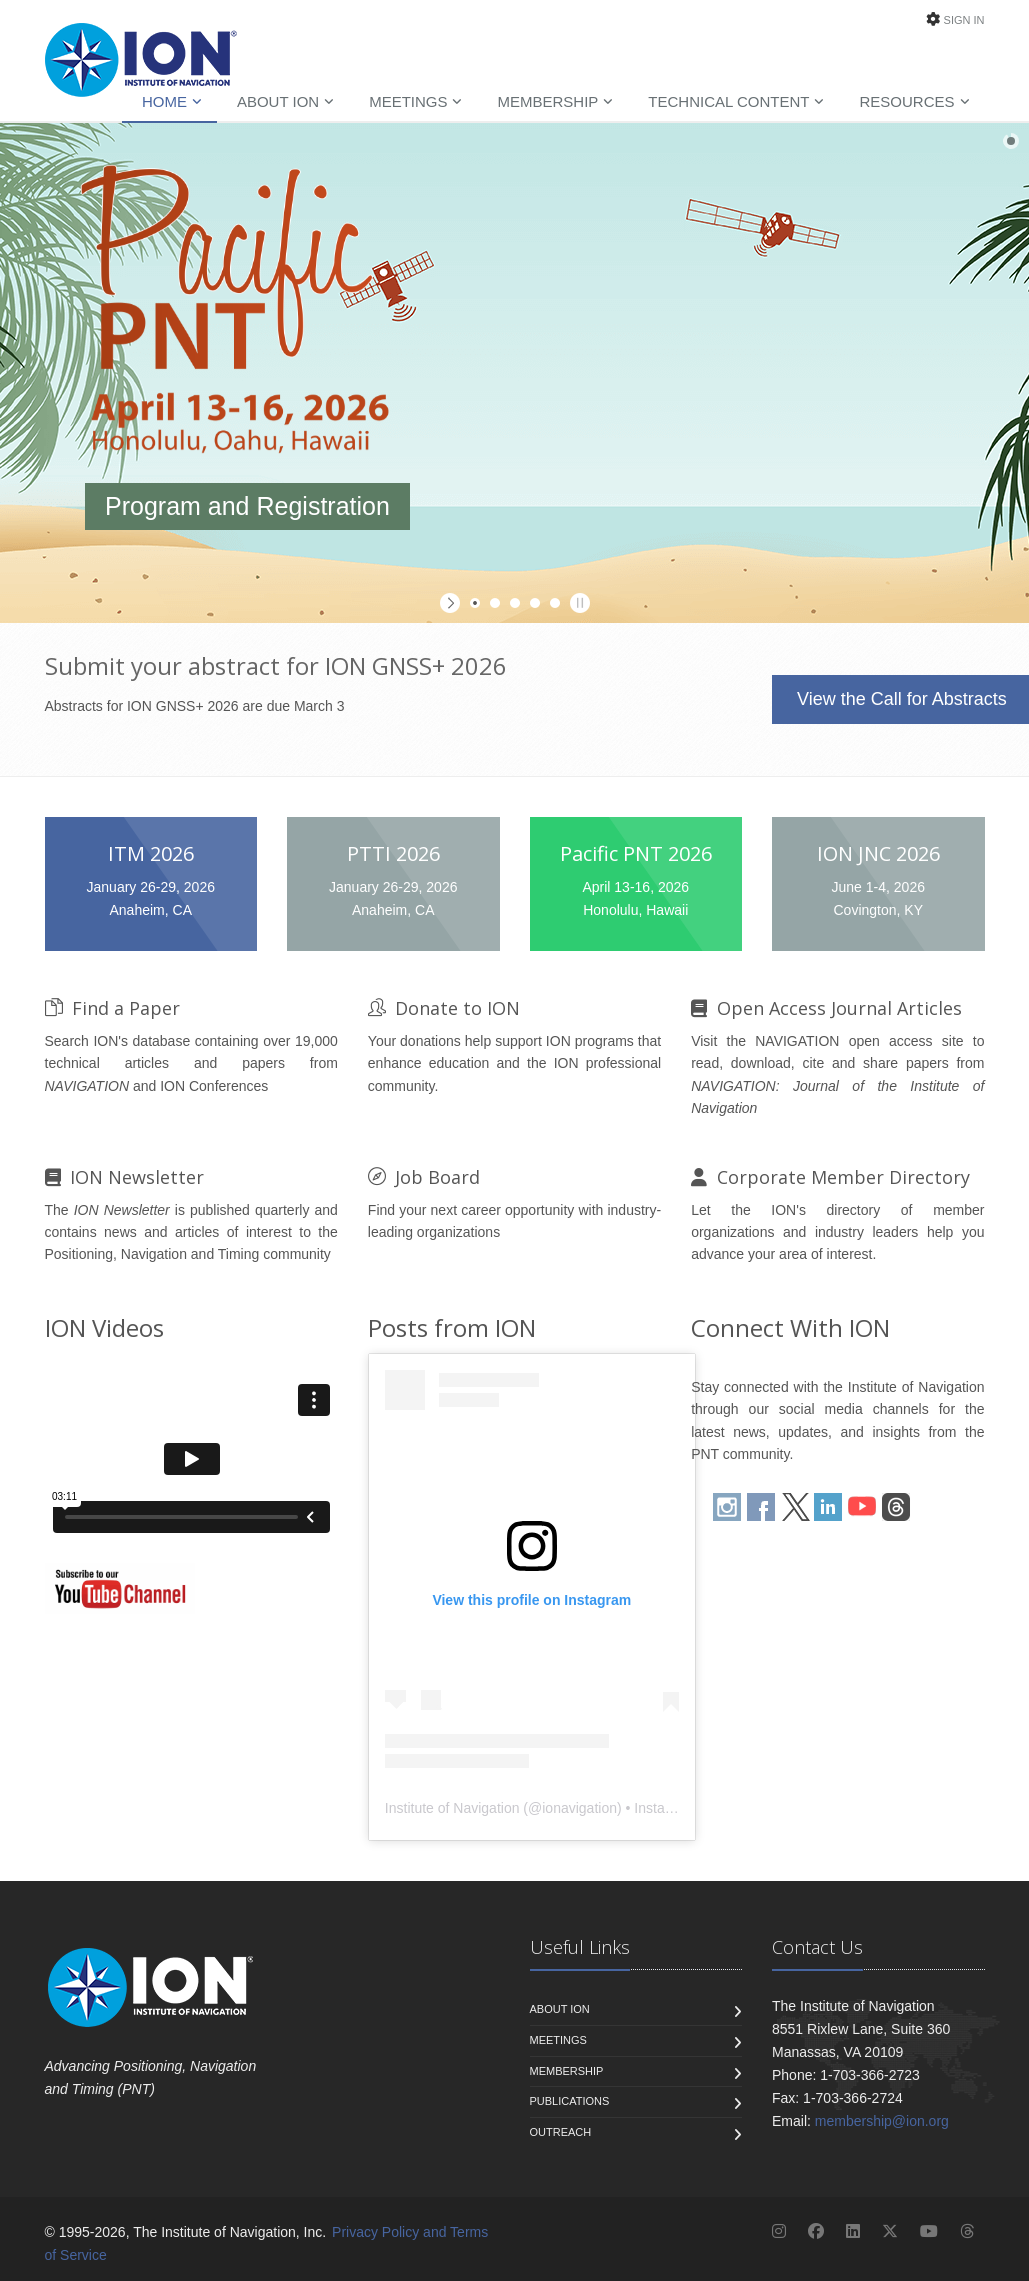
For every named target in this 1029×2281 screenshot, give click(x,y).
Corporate (830, 1177)
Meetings (408, 101)
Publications (570, 2101)
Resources (906, 101)
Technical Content (728, 101)
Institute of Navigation (452, 1808)
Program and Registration (247, 506)
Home (164, 101)
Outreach (561, 2132)
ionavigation (579, 1808)
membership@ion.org (882, 2121)
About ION (278, 101)
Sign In (964, 20)
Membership (547, 101)
